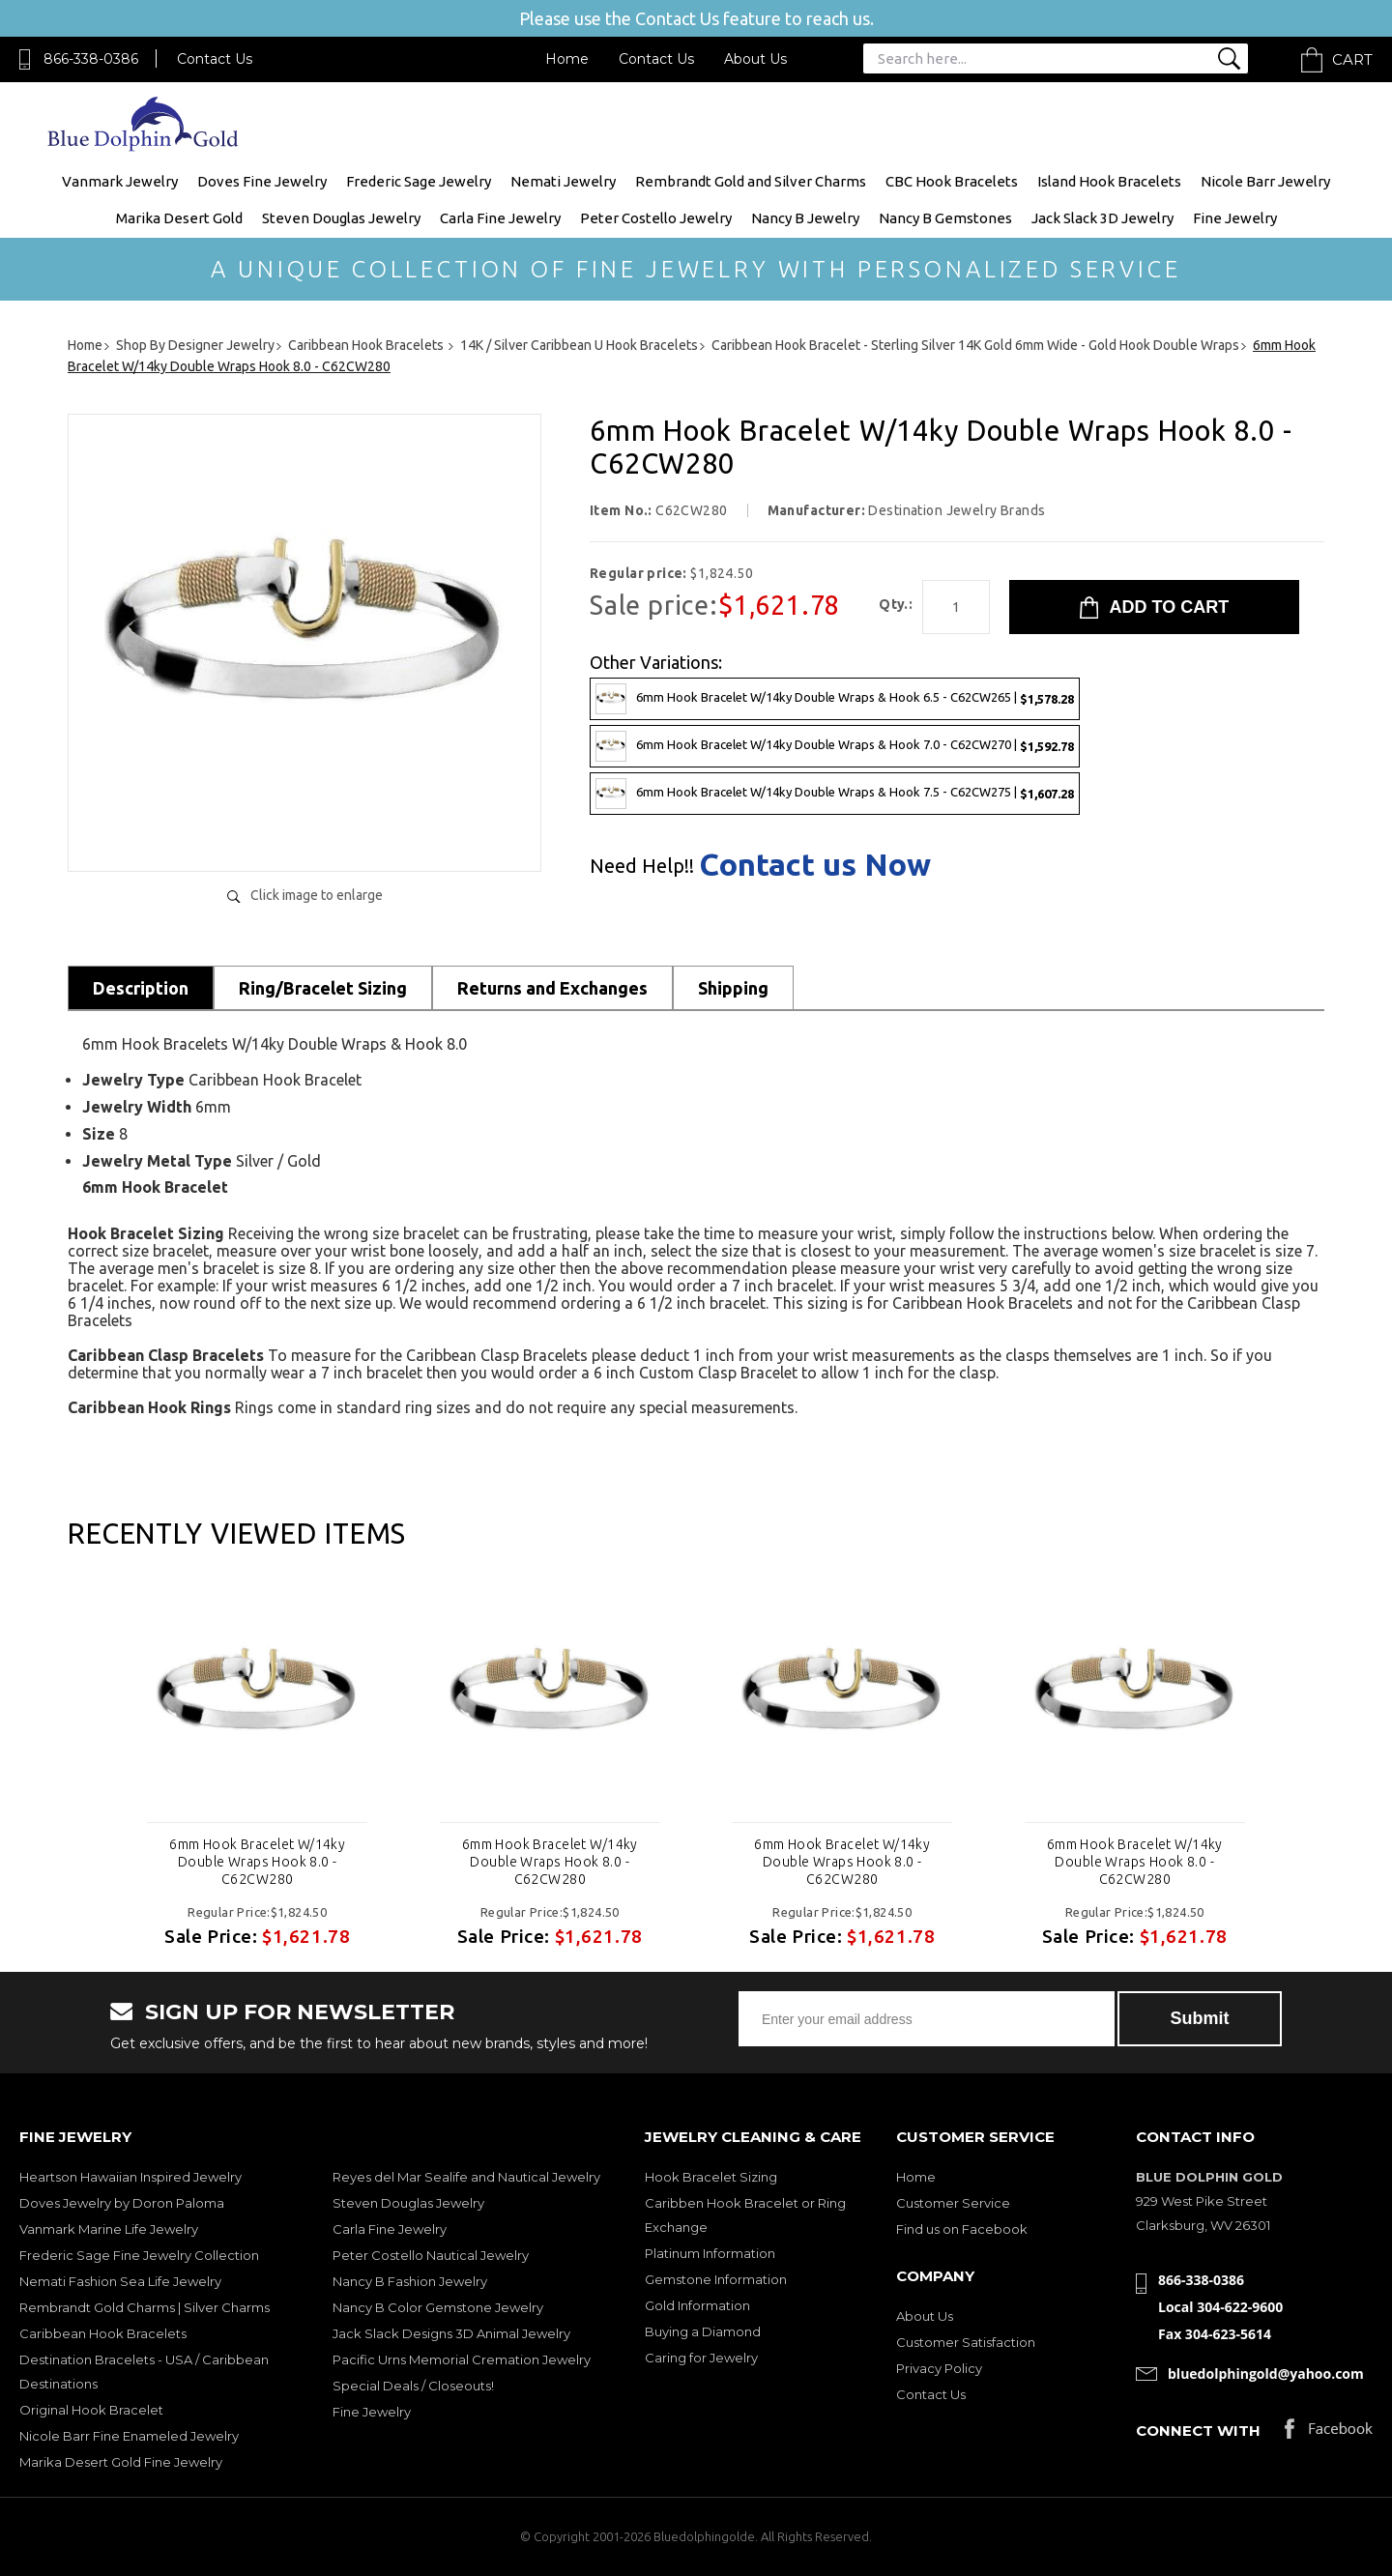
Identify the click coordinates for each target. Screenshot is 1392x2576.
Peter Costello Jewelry (656, 218)
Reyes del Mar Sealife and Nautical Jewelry (466, 2177)
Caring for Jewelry (701, 2357)
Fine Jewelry (1235, 218)
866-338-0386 (91, 59)
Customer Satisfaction (965, 2342)
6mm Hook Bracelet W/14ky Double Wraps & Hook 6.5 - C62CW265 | (834, 698)
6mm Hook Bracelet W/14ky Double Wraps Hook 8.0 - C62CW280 (257, 1862)
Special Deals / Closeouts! (413, 2385)
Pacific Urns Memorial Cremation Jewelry (462, 2359)
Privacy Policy (939, 2368)
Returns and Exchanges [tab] (552, 988)
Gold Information (697, 2305)
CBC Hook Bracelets (951, 181)
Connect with (1198, 2430)
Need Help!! (642, 866)
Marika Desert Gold (179, 218)
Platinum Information (710, 2253)
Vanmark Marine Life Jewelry (108, 2229)
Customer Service (953, 2203)
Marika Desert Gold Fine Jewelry (120, 2462)
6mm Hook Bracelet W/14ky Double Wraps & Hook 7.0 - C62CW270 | (834, 746)
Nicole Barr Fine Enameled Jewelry (129, 2436)
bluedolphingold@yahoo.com (1266, 2373)
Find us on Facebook (962, 2229)
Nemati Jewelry (563, 181)
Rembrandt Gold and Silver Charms (750, 181)
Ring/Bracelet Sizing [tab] (323, 988)
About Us (755, 59)
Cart (1352, 59)
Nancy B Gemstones (945, 218)
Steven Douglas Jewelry (341, 218)
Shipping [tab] (733, 988)
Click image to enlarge (316, 895)
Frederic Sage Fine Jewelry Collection (139, 2255)
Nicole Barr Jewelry (1265, 181)
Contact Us (214, 59)
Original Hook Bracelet (91, 2409)
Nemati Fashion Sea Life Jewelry (120, 2281)
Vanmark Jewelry (120, 181)
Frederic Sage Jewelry (418, 181)
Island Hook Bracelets (1109, 181)
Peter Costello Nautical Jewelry (431, 2255)
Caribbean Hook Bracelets (103, 2333)
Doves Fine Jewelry (262, 181)
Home (567, 59)
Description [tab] (140, 988)
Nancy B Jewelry (805, 218)
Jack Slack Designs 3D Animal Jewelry (451, 2333)
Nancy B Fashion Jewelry (410, 2281)
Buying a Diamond (703, 2331)
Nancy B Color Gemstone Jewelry (438, 2307)
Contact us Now (815, 864)
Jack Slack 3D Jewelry (1102, 218)
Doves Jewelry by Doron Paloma (121, 2203)
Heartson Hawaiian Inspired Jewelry (130, 2177)
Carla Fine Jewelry (500, 218)
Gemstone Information (716, 2279)
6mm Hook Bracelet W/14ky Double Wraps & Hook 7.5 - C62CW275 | (834, 793)
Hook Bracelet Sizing (711, 2177)
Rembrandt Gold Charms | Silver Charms (144, 2307)
